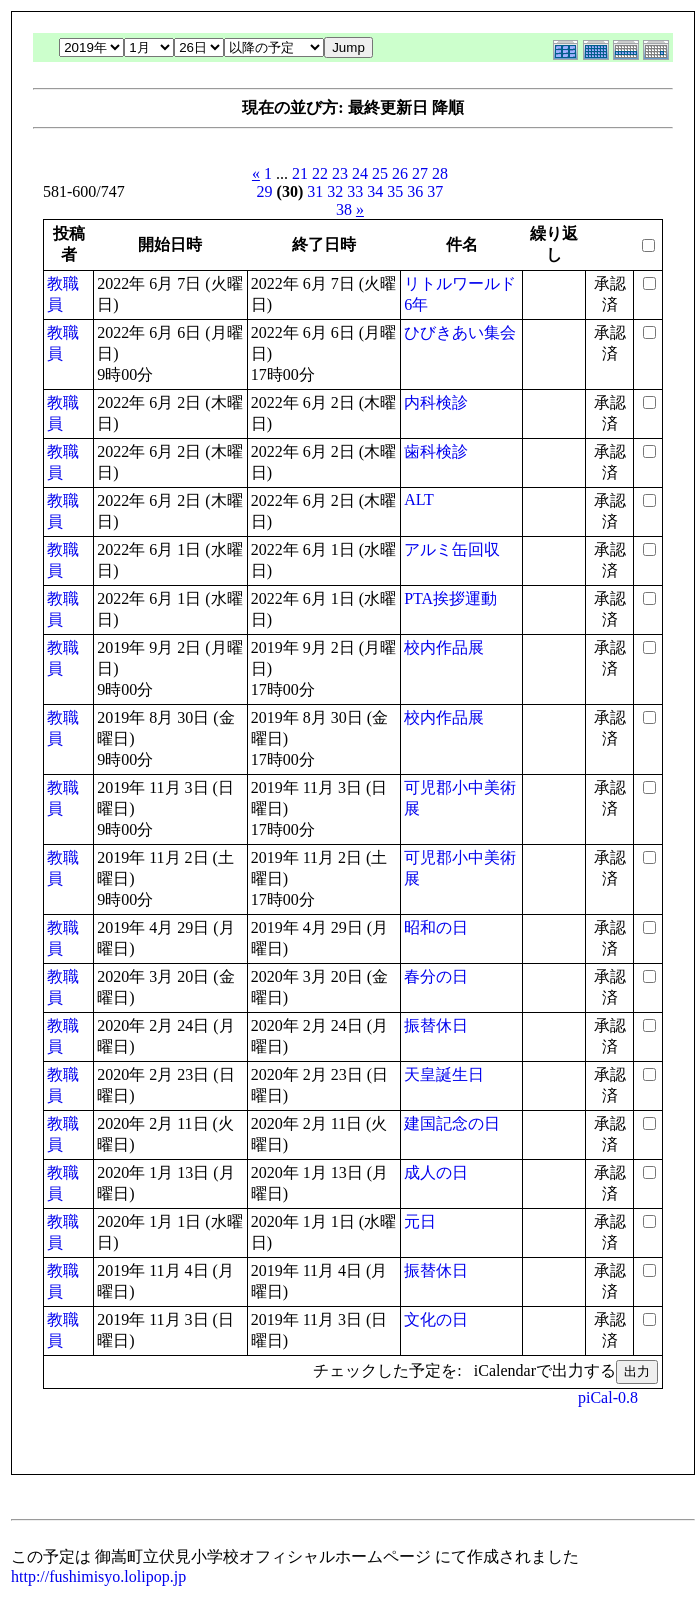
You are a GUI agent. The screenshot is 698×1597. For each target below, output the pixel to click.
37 (435, 191)
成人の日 (436, 1172)
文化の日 (436, 1319)
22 (320, 173)
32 (335, 191)
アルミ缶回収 (452, 549)
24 (360, 173)
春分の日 (436, 976)
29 (265, 191)
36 (415, 191)
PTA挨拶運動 (450, 598)
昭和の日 (436, 927)
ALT (419, 499)
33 (355, 191)
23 (340, 173)
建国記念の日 (452, 1123)
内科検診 (436, 402)
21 (300, 173)
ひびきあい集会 (460, 332)
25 (380, 173)
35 (395, 191)
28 (440, 173)
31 (315, 191)
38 (344, 209)
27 (420, 173)
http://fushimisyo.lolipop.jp (98, 1576)
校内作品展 (444, 647)
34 (375, 191)
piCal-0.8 (608, 1397)
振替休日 (436, 1025)
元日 (420, 1221)
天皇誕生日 (444, 1074)
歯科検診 (436, 451)
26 (400, 173)
